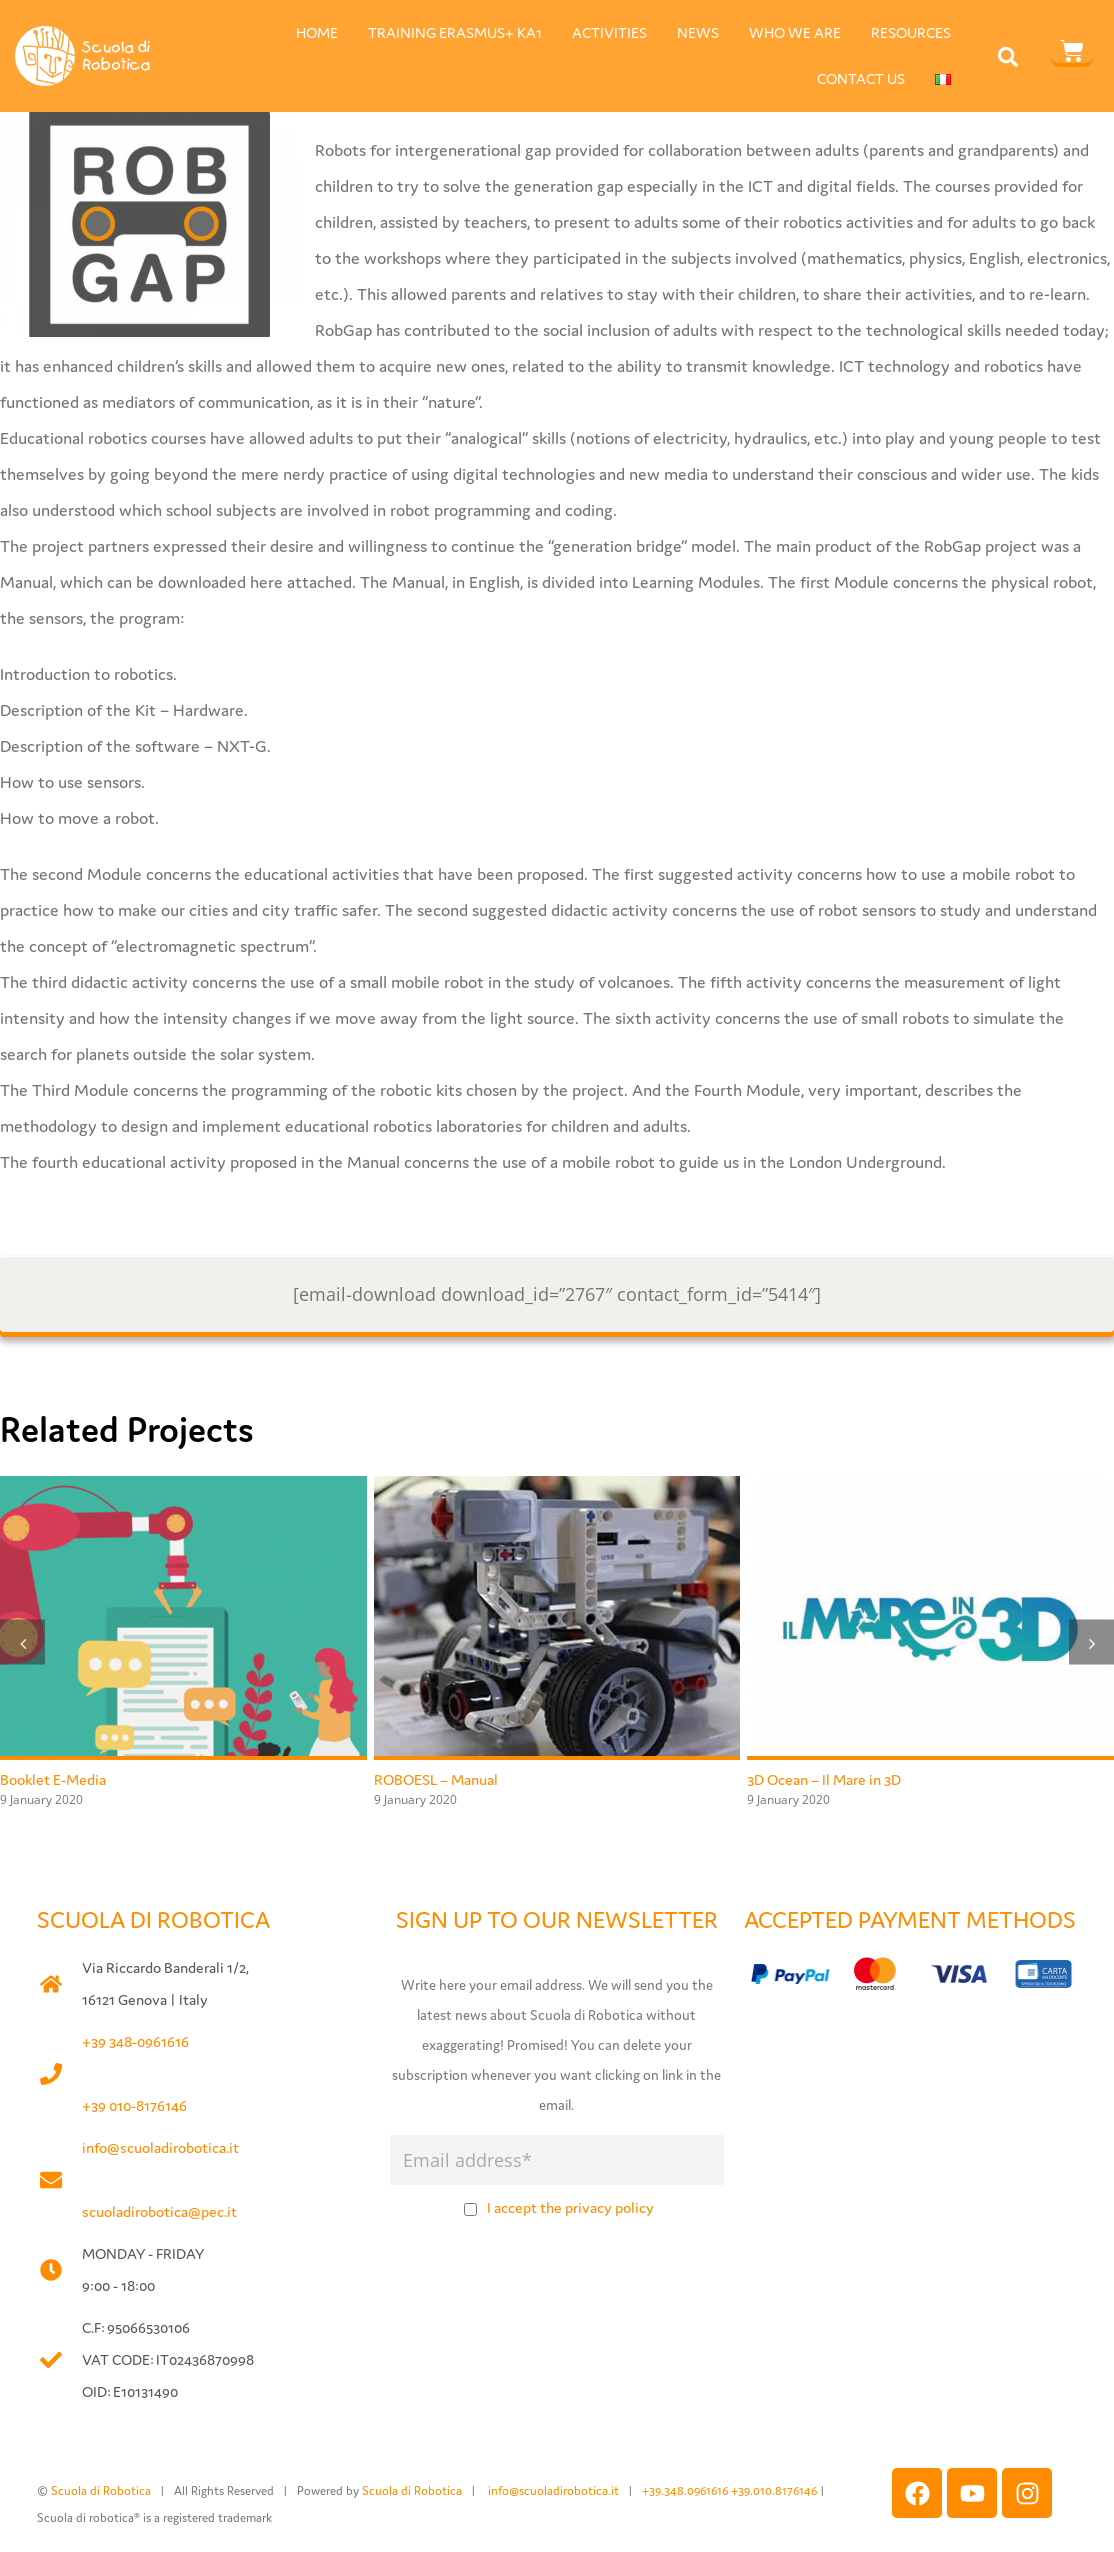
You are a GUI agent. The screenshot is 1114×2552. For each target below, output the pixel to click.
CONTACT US (861, 78)
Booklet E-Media (53, 1779)
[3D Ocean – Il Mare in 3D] (930, 1488)
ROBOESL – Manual (436, 1779)
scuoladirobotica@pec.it (159, 2211)
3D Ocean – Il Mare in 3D (824, 1779)
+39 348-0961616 (135, 2041)
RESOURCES (911, 32)
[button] (1008, 56)
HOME (317, 32)
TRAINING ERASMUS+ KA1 (455, 32)
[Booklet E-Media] (183, 1488)
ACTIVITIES (609, 32)
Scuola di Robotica (101, 2490)
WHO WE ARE (795, 32)
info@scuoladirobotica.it (160, 2147)
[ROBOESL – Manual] (557, 1488)
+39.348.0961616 (686, 2490)
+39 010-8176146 (134, 2105)
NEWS (698, 32)
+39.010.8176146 (775, 2490)
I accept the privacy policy (570, 2207)
